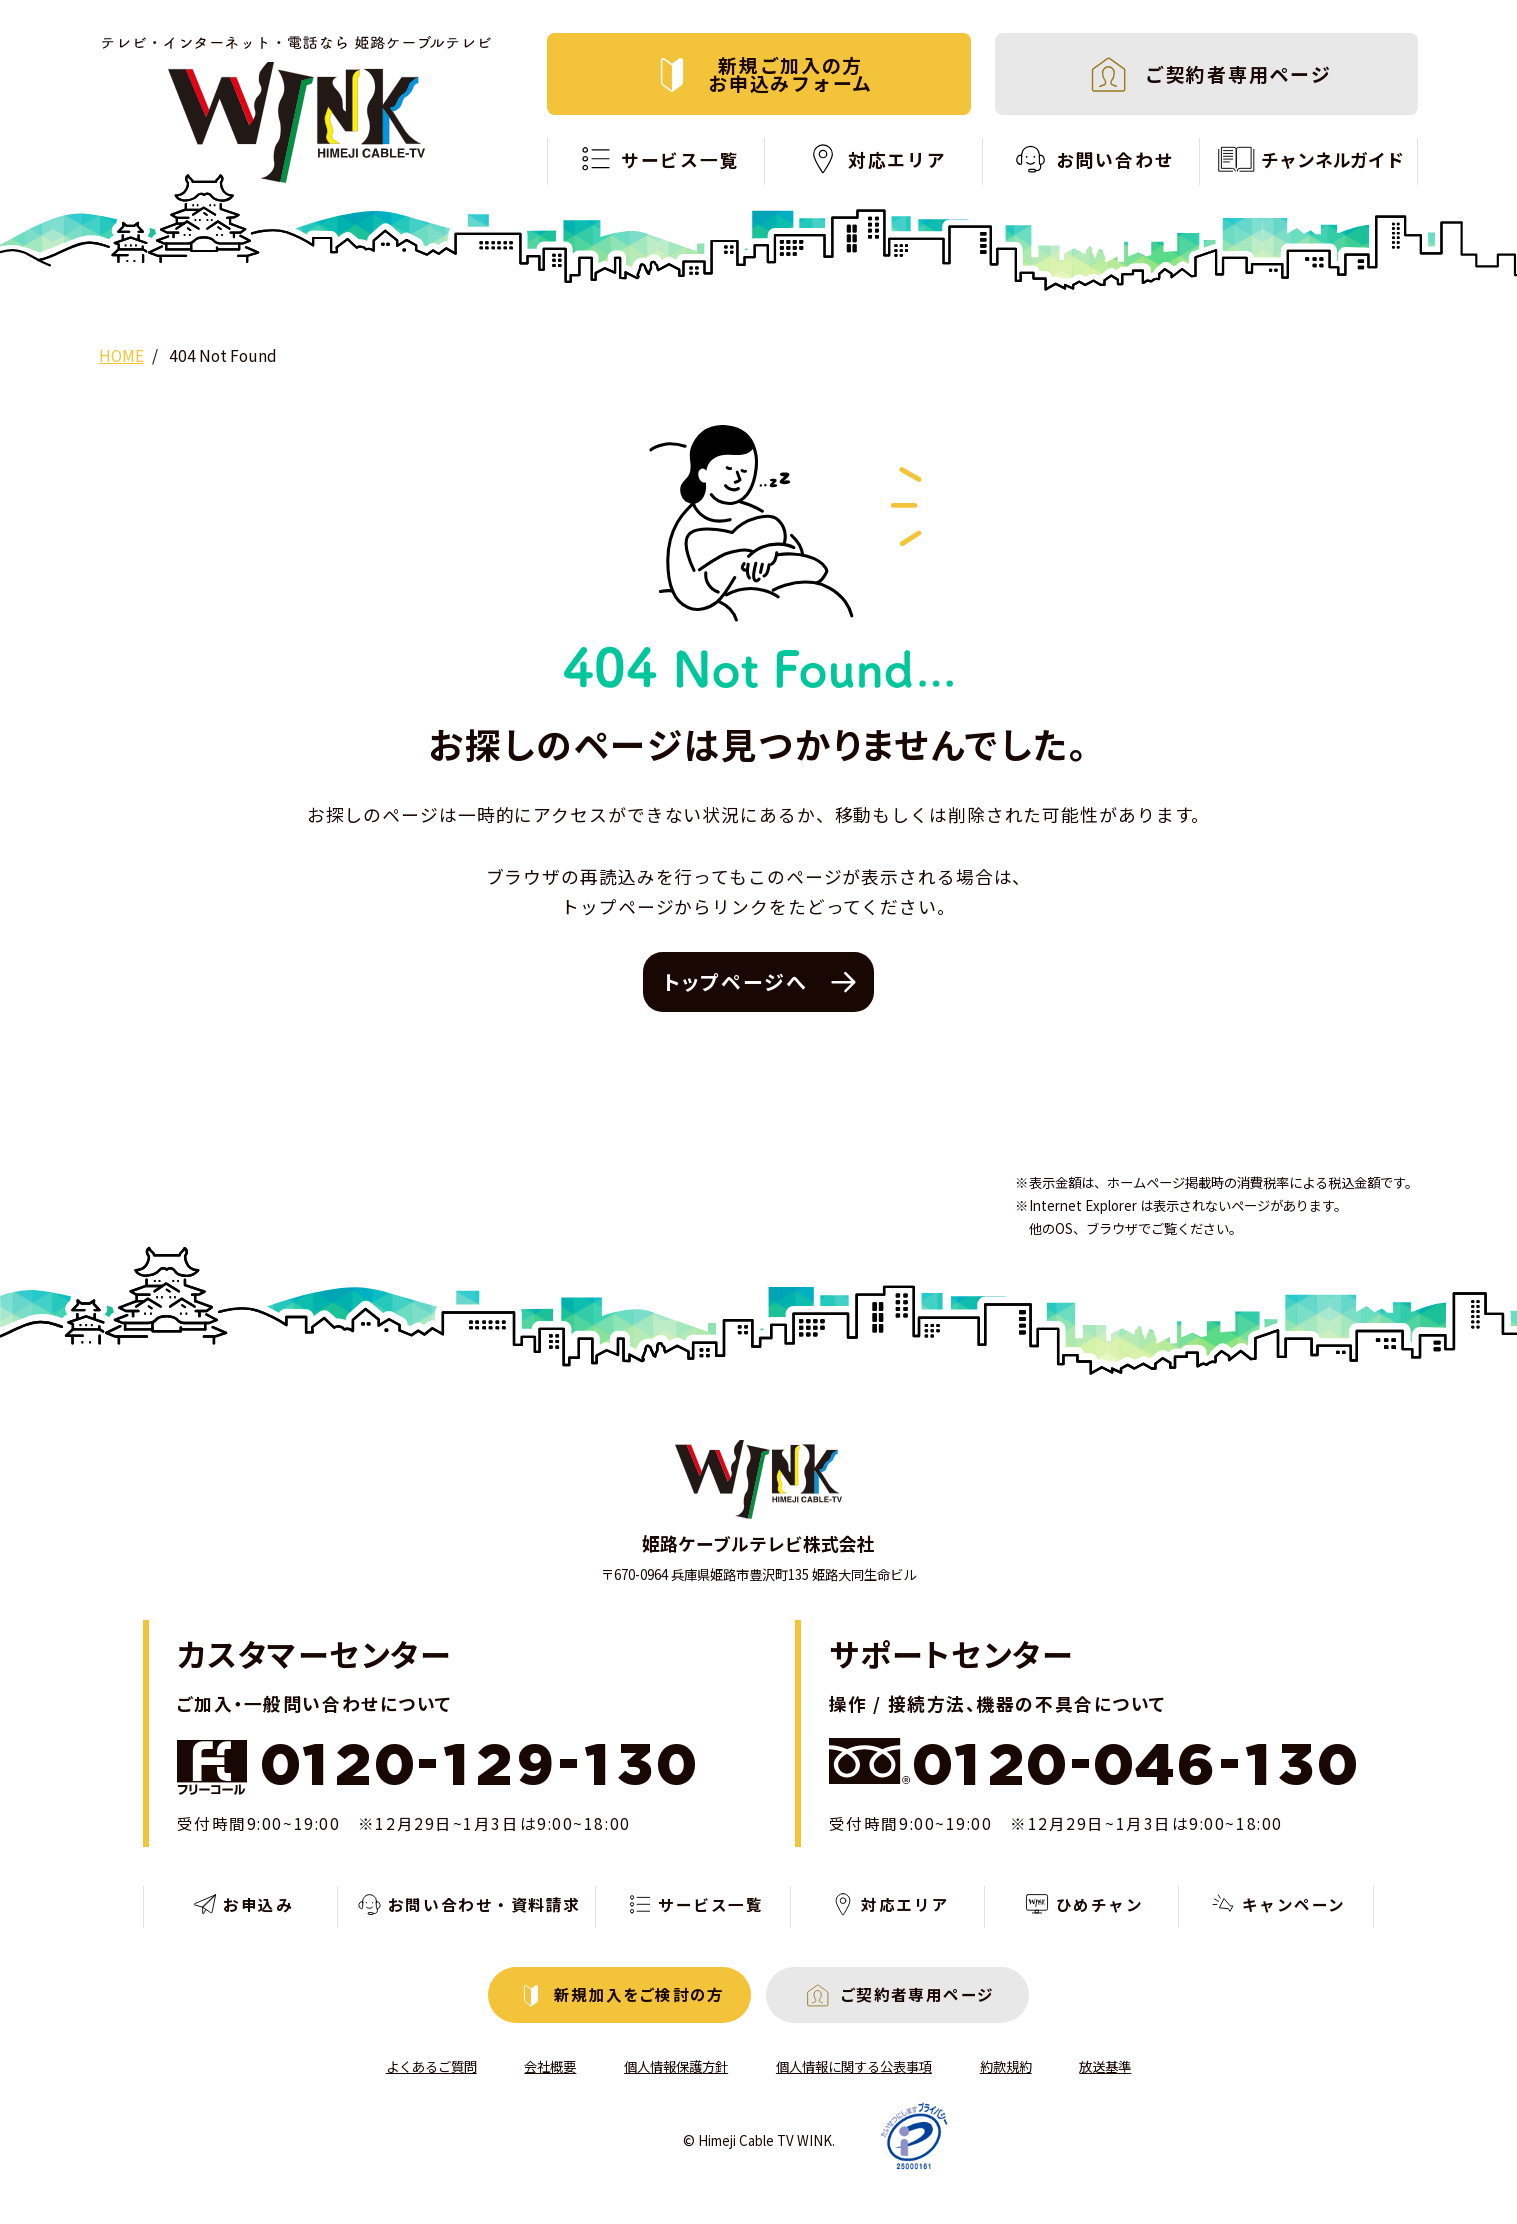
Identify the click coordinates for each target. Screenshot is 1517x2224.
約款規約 (1006, 2066)
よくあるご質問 (431, 2066)
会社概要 (550, 2066)
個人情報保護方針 (676, 2066)
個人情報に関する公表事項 (854, 2066)
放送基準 (1105, 2066)
